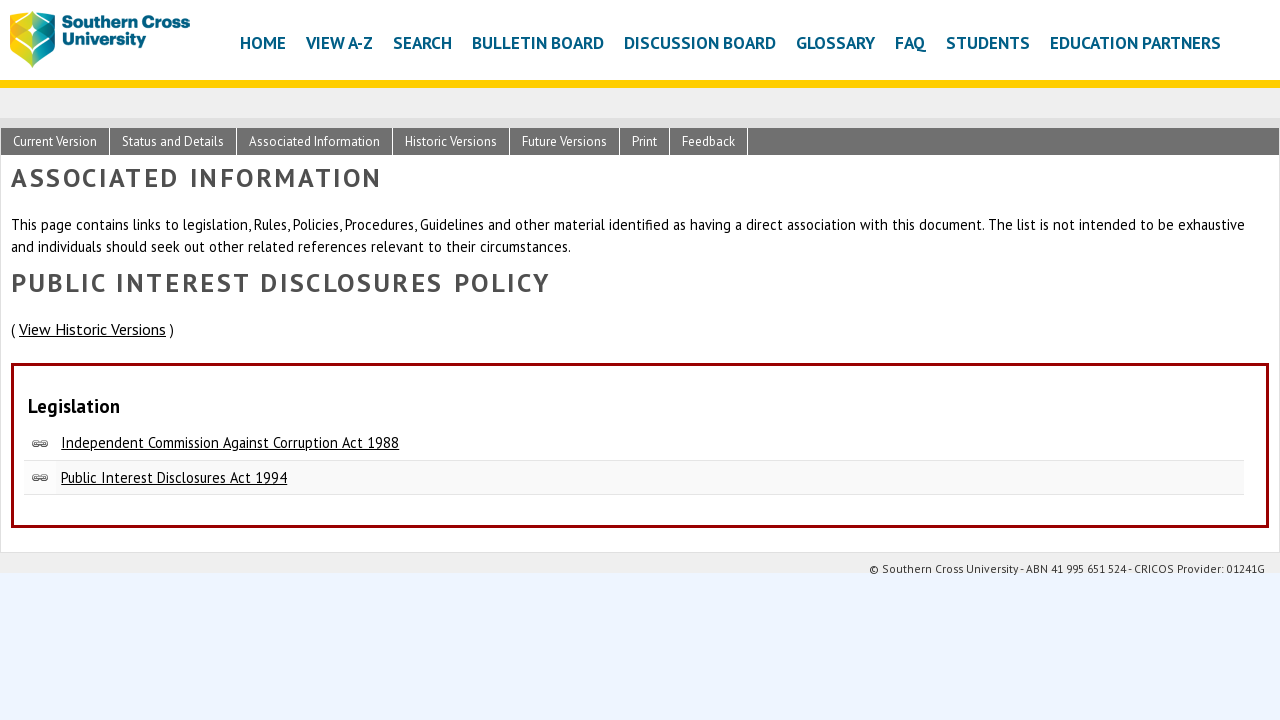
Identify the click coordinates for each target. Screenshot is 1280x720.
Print (644, 141)
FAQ (910, 42)
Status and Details (173, 141)
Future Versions (564, 141)
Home (263, 42)
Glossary (835, 42)
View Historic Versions (92, 329)
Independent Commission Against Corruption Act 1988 (230, 442)
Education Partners (1135, 42)
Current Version (55, 141)
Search (422, 42)
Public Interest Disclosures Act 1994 (174, 477)
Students (988, 42)
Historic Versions (451, 141)
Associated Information (314, 141)
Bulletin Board (538, 42)
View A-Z (339, 42)
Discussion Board (700, 42)
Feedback (708, 141)
